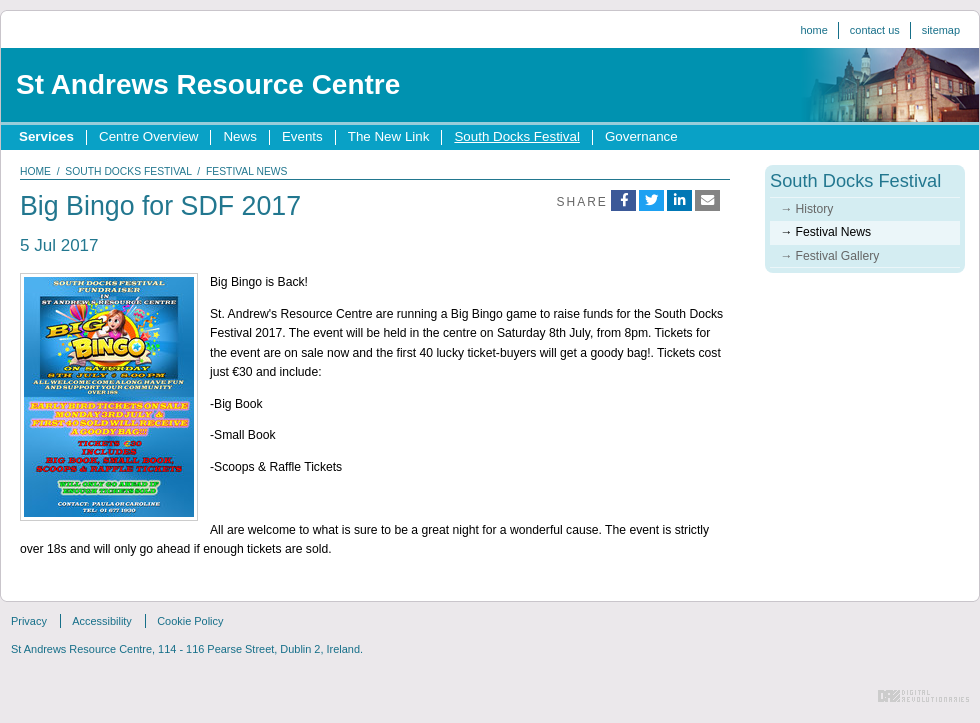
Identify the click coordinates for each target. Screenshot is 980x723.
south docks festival (128, 171)
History (815, 209)
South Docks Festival (516, 136)
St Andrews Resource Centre (208, 84)
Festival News (834, 232)
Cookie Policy (190, 621)
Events (302, 136)
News (239, 136)
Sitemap (941, 30)
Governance (641, 136)
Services (46, 136)
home (35, 171)
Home (813, 30)
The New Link (389, 136)
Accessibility (102, 621)
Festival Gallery (838, 256)
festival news (247, 171)
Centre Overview (148, 136)
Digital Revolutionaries (923, 696)
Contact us (875, 30)
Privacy (29, 621)
